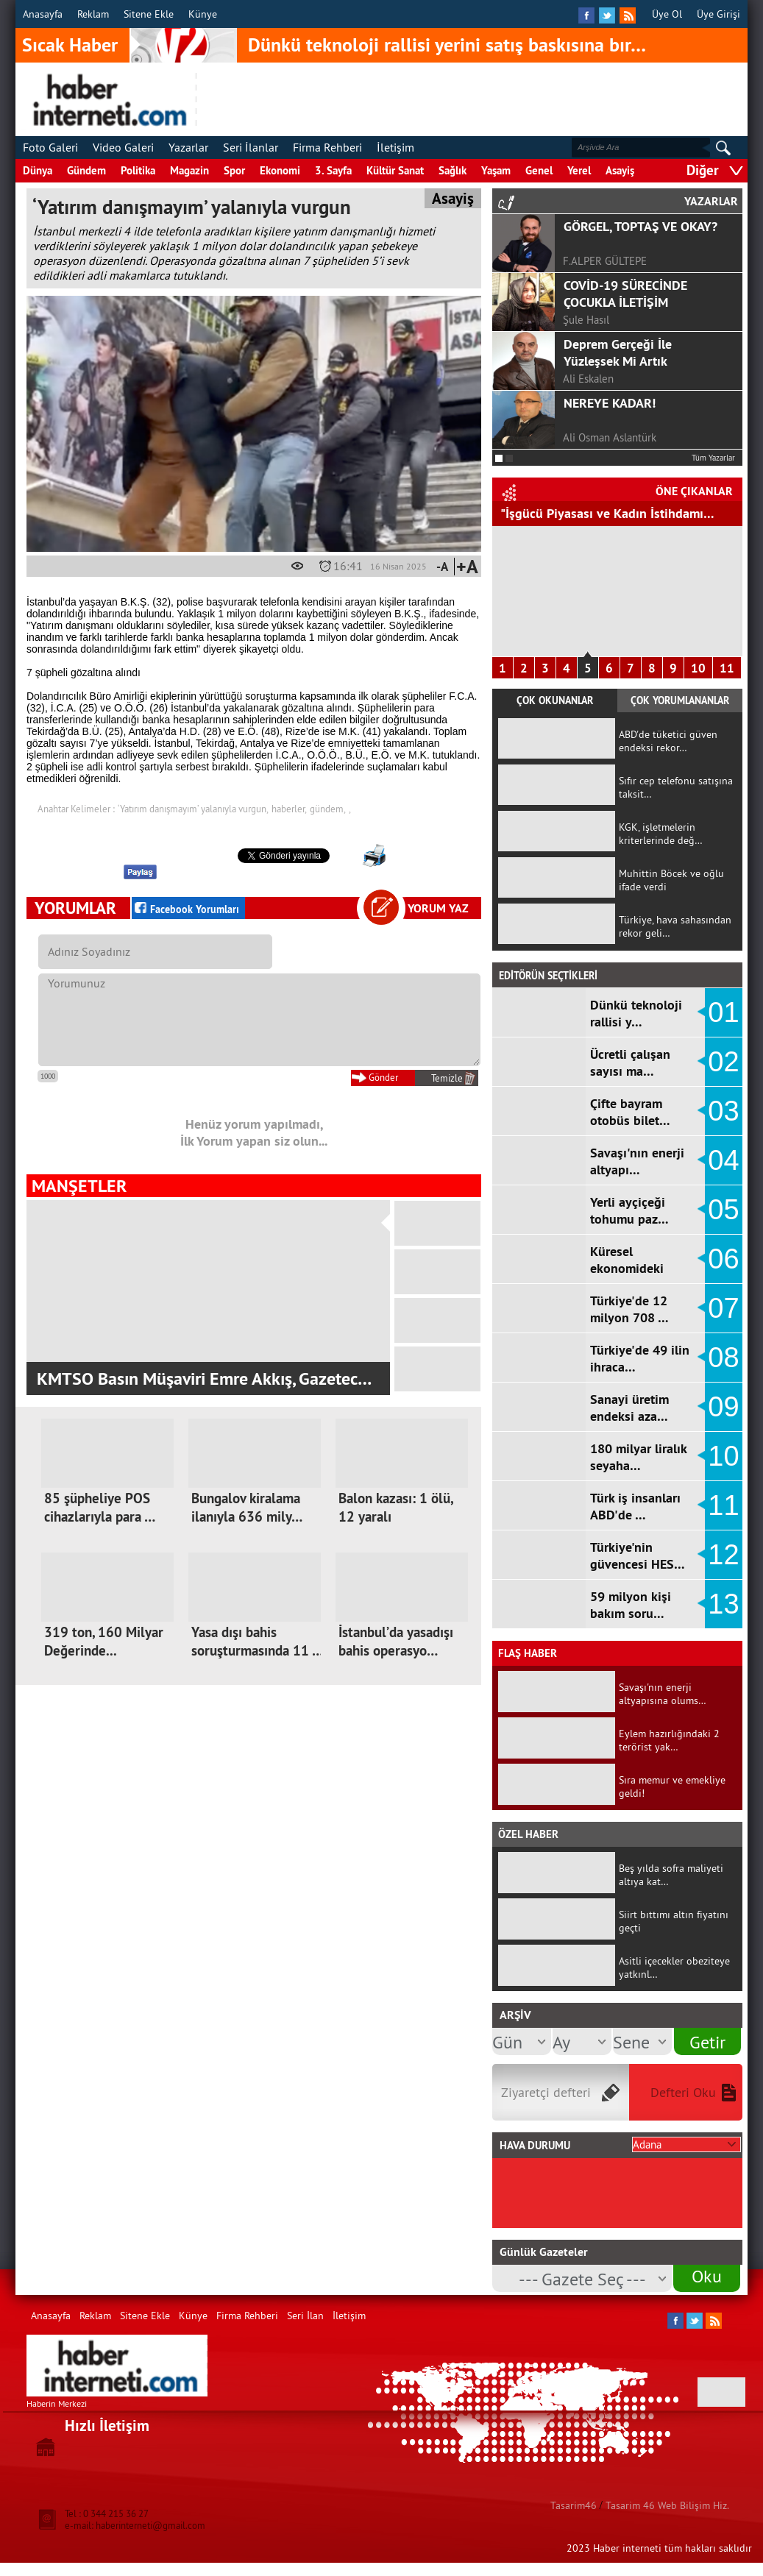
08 (723, 1357)
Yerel (579, 170)
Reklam (93, 14)
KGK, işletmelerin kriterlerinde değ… (661, 833)
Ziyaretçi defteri (546, 2092)
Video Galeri (123, 147)
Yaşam (496, 170)
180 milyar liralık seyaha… (638, 1457)
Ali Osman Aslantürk (609, 437)
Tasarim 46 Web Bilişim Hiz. (667, 2505)
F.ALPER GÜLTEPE (605, 261)
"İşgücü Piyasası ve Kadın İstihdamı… (607, 513)
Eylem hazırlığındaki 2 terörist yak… (669, 1740)
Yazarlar (188, 147)
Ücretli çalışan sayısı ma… (630, 1062)
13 (723, 1604)
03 (723, 1111)
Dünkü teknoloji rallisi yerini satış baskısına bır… (447, 44)
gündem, (328, 809)
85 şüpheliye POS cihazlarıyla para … (99, 1507)
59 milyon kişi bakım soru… (630, 1605)
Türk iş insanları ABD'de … (635, 1506)
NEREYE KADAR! (610, 402)
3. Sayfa (333, 170)
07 (723, 1308)
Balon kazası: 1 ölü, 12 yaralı (395, 1507)
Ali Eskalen (588, 379)
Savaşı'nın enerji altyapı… (637, 1161)
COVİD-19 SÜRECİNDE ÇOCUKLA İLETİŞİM (625, 294)
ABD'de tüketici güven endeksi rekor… (668, 741)
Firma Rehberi (327, 147)
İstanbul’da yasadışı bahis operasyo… (395, 1641)
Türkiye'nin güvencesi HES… (637, 1555)
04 (723, 1160)
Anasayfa (43, 14)
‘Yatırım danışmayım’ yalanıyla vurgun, (193, 809)
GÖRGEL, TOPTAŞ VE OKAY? (640, 226)
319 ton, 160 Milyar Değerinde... (103, 1641)
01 (723, 1012)
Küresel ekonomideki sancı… (627, 1268)
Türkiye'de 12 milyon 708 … (629, 1309)
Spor (234, 170)
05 (723, 1209)
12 (723, 1554)
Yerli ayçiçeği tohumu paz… (629, 1210)
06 (723, 1258)
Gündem (86, 170)
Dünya (37, 170)
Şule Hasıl (586, 320)
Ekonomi (280, 170)
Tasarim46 (573, 2505)
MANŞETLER (79, 1185)
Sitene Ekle (149, 14)
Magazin (189, 170)
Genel (539, 170)
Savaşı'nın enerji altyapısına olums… (662, 1694)
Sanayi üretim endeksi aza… (629, 1407)
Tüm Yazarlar (713, 458)
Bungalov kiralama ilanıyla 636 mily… (246, 1507)
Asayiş (620, 170)
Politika (138, 170)
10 (698, 668)
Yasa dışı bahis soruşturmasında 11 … (257, 1641)
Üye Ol (667, 14)
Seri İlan (305, 2315)
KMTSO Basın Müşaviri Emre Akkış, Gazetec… (204, 1378)
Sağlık (452, 170)
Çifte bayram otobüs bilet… (630, 1112)
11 (727, 668)
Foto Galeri (50, 147)
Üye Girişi (718, 14)
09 (723, 1406)
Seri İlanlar (250, 147)
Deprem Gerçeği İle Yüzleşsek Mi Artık (618, 352)
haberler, (289, 809)
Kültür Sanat (395, 170)
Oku (707, 2276)
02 (723, 1061)
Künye (202, 14)
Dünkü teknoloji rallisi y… (636, 1013)
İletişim (395, 147)
